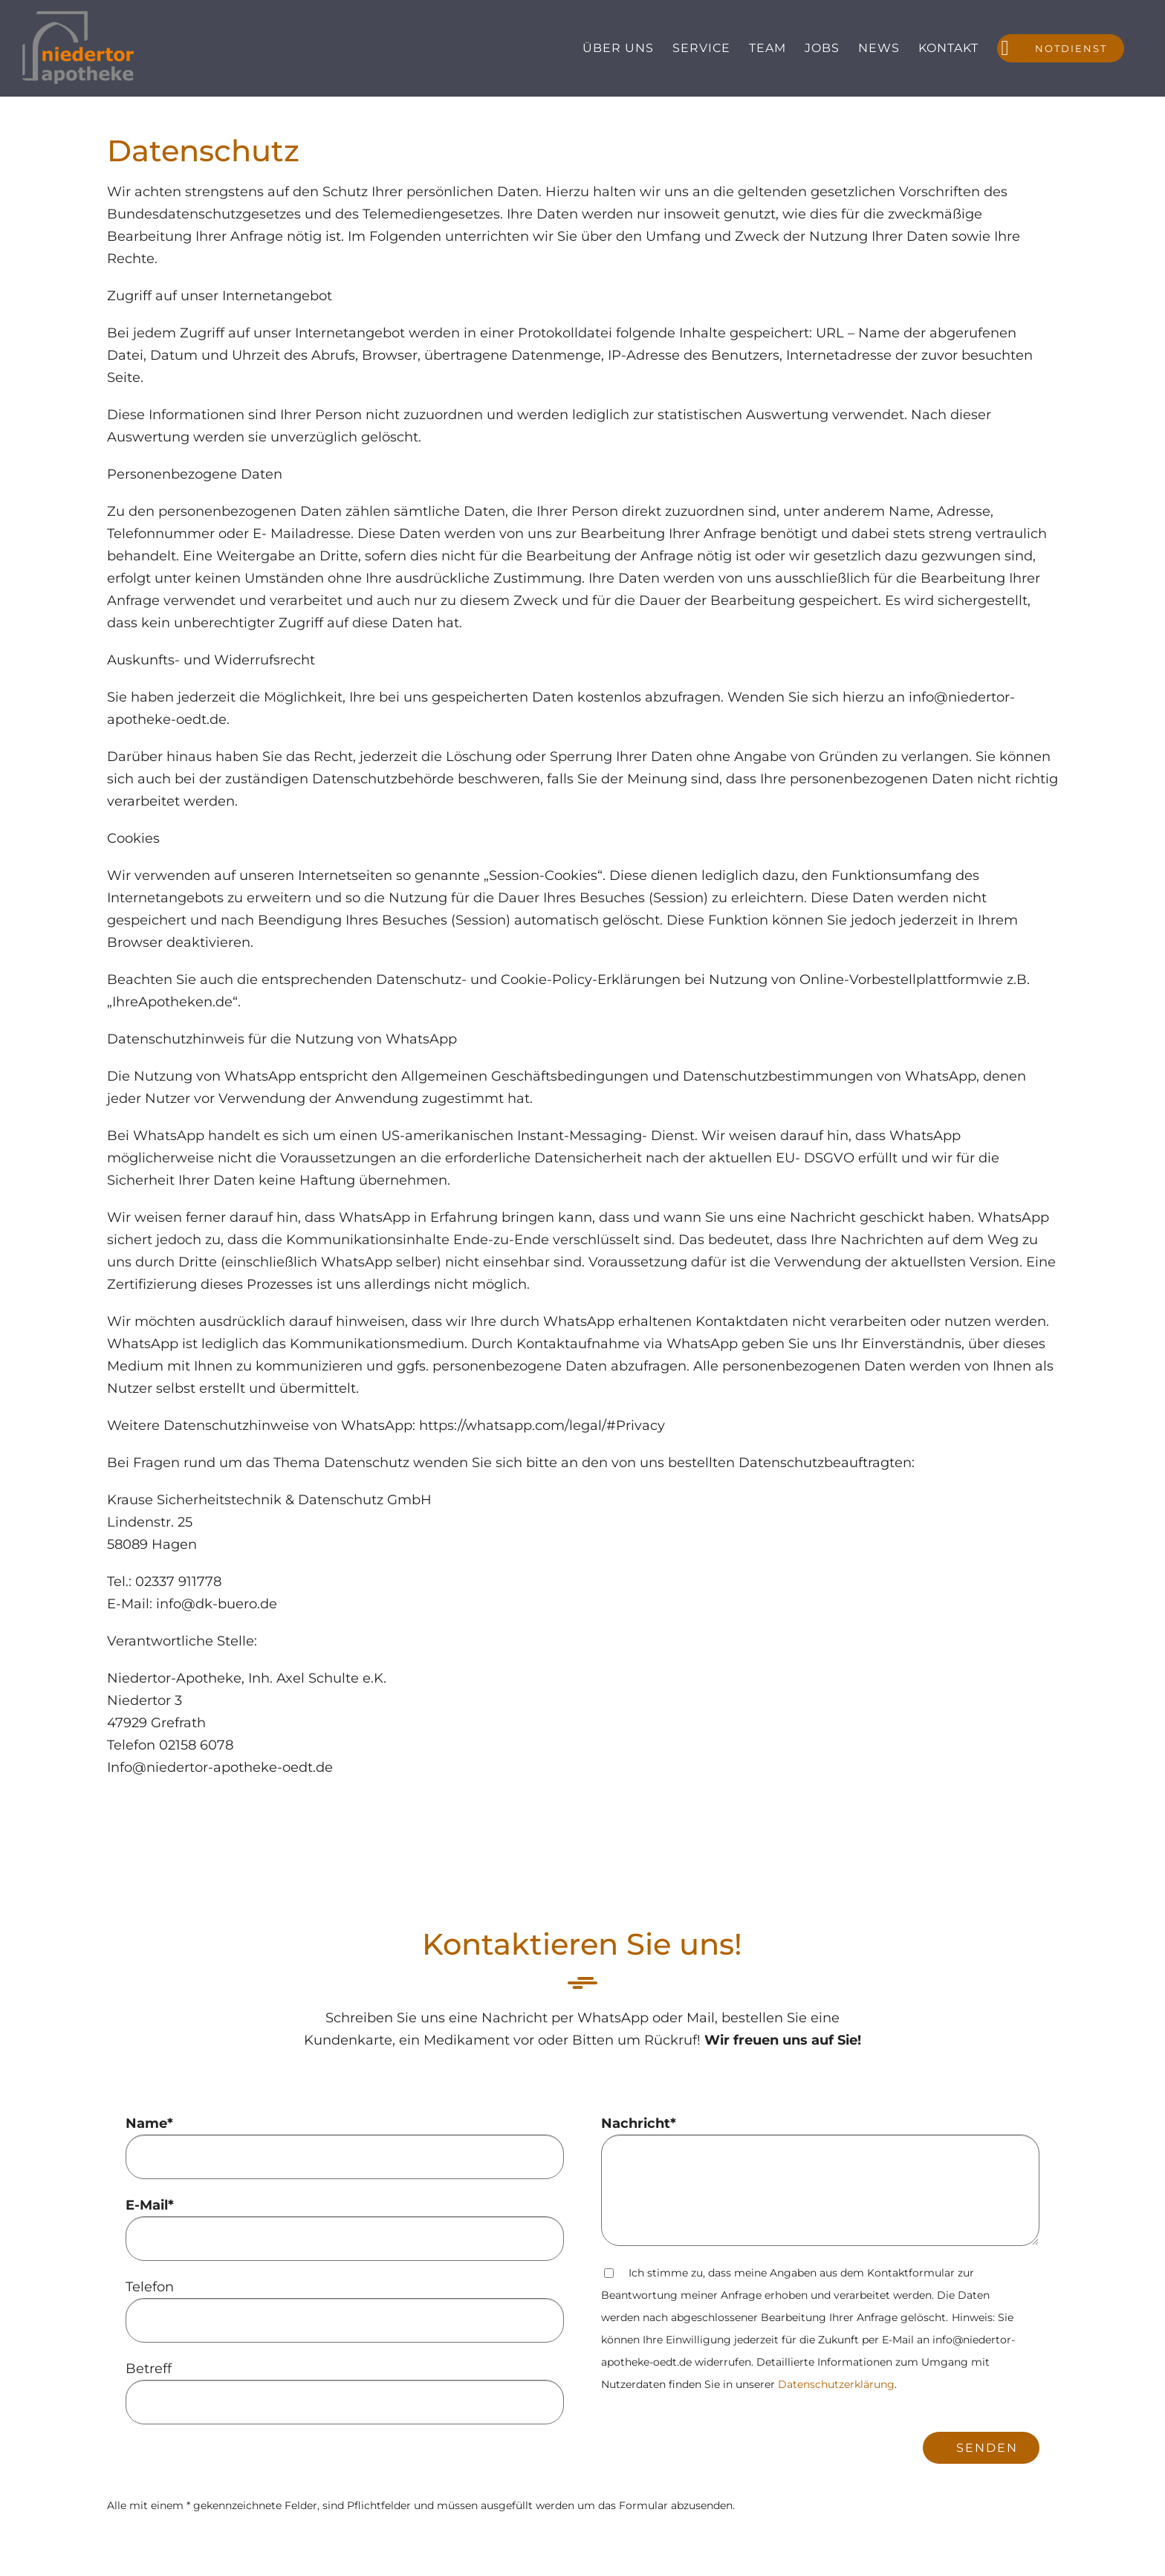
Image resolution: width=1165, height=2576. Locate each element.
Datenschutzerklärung (836, 2384)
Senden (987, 2448)
